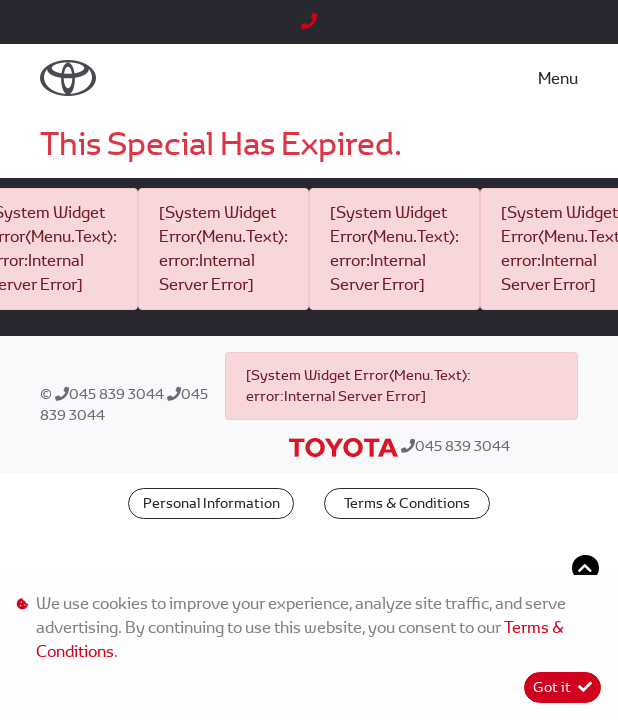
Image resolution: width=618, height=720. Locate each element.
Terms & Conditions (407, 503)
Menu (558, 78)
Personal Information (211, 503)
